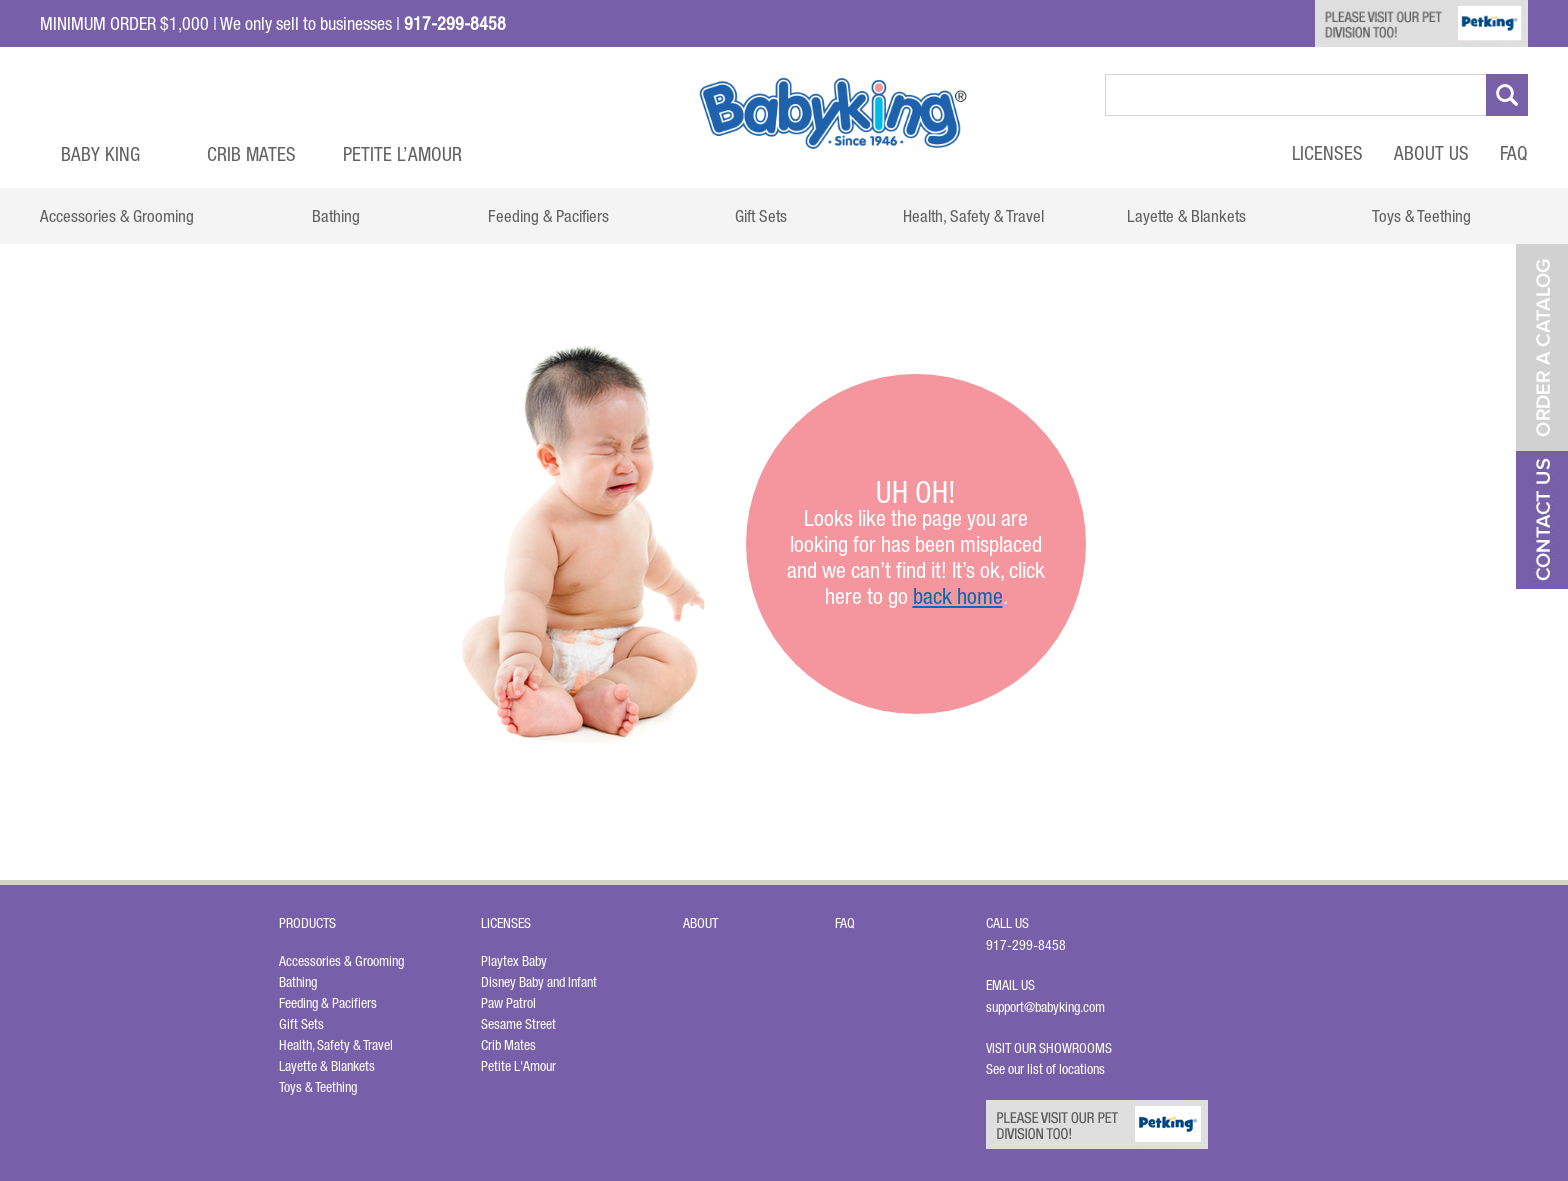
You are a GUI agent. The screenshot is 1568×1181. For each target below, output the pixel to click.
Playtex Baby (514, 961)
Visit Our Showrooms (1052, 1048)
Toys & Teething (318, 1087)
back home (958, 596)
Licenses (1327, 153)
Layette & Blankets (327, 1066)
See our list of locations (1045, 1069)
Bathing (298, 982)
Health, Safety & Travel (336, 1045)
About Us (1431, 153)
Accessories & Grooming (341, 961)
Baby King (100, 154)
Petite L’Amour (402, 154)
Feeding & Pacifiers (328, 1003)
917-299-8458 (1026, 945)
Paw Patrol (508, 1003)
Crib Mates (251, 154)
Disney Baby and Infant (539, 982)
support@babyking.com (1045, 1007)
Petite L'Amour (518, 1066)
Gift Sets (301, 1024)
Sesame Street (518, 1024)
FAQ (1514, 153)
